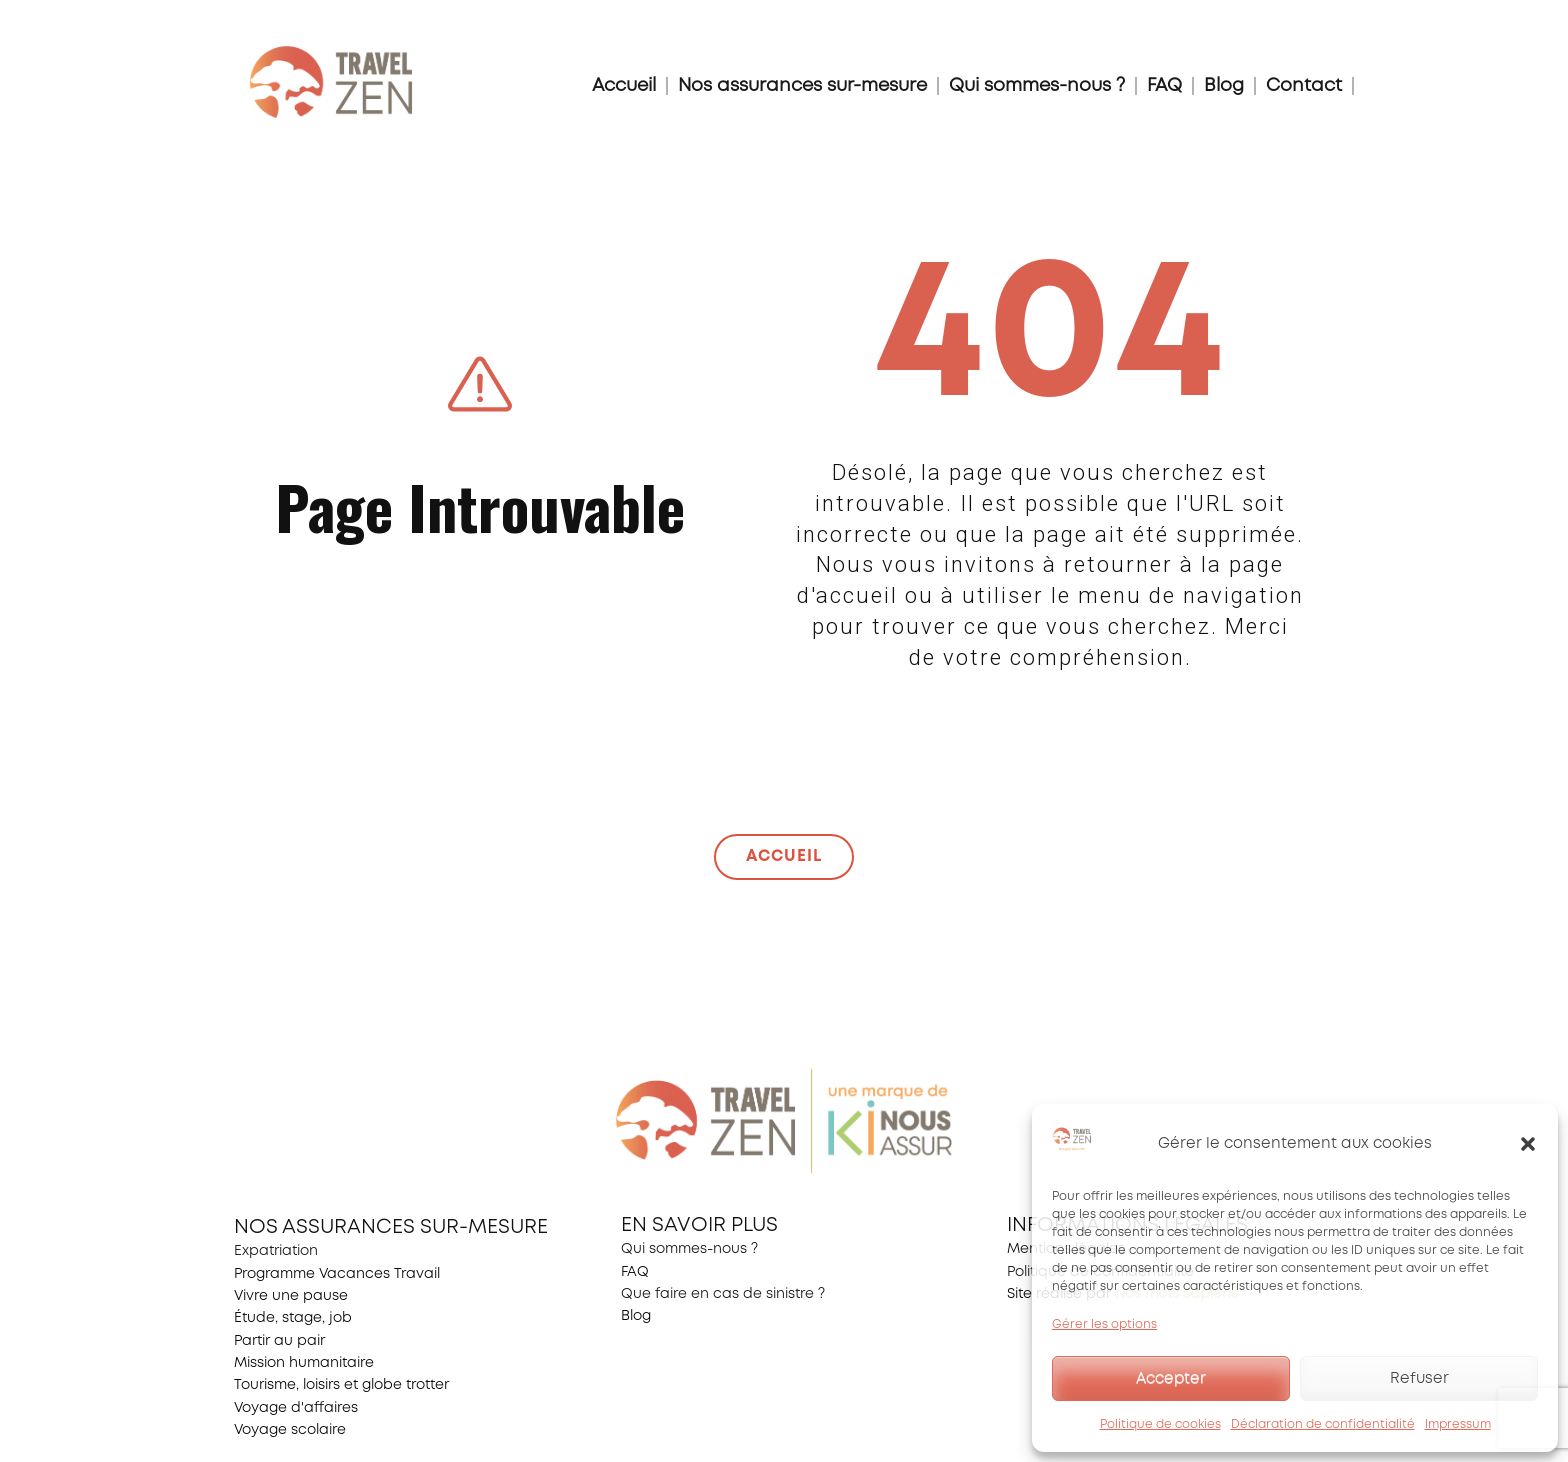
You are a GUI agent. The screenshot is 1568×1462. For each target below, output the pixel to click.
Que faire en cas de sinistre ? (723, 1294)
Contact (1304, 86)
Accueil (624, 86)
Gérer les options (1104, 1324)
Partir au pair (279, 1341)
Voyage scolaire (290, 1430)
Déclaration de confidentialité (1323, 1424)
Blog (1224, 86)
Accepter (1171, 1379)
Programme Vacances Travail (337, 1274)
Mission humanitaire (304, 1363)
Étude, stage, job (293, 1318)
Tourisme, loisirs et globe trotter (341, 1385)
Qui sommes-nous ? (1037, 86)
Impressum (1458, 1424)
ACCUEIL (784, 856)
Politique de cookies (1160, 1424)
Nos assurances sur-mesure (802, 86)
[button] (1528, 1144)
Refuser (1419, 1379)
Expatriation (276, 1251)
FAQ (1164, 86)
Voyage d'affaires (296, 1408)
